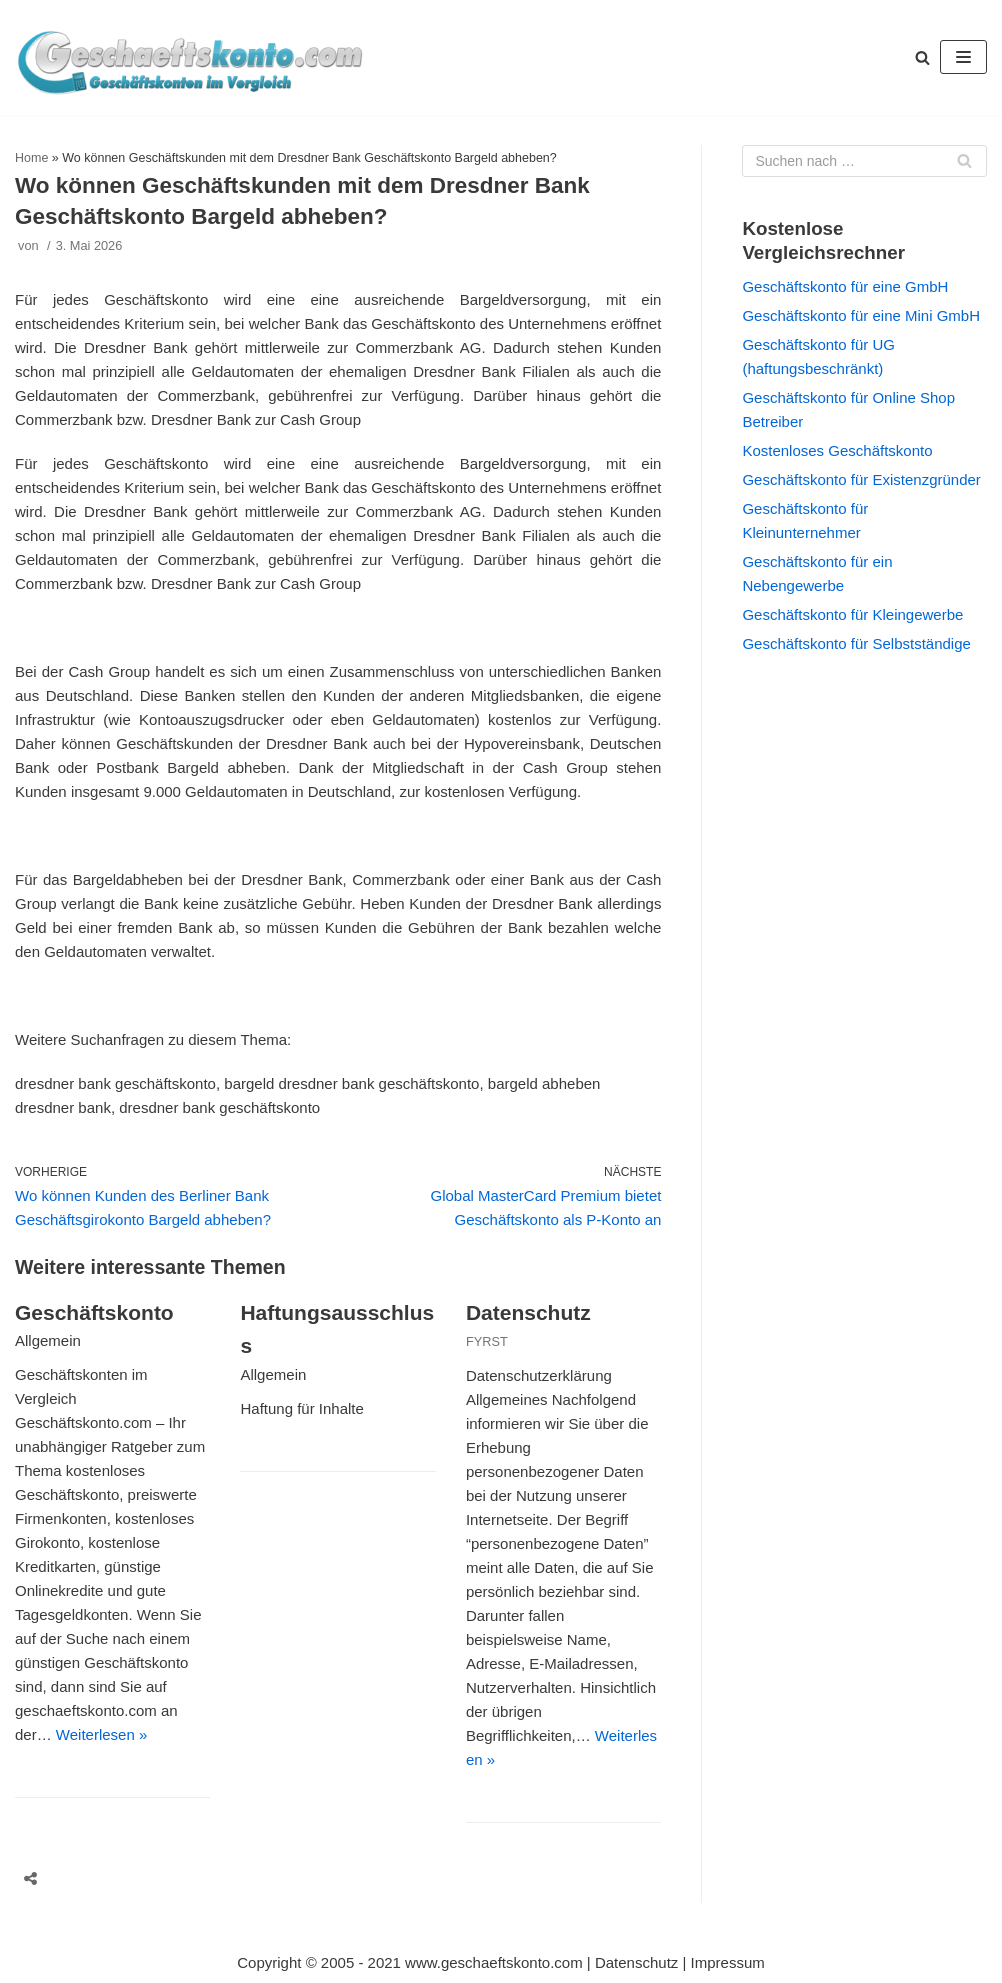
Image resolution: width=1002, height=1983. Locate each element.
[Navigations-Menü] (963, 57)
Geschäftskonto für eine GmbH (845, 286)
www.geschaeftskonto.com (494, 1962)
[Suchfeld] (864, 161)
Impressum (728, 1962)
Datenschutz (528, 1312)
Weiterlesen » (101, 1734)
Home (31, 158)
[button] (922, 57)
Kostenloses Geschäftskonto (837, 450)
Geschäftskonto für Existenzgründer (861, 479)
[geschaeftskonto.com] (190, 57)
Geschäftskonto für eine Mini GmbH (861, 315)
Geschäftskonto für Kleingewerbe (852, 614)
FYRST (487, 1341)
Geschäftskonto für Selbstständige (856, 643)
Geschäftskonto (94, 1312)
